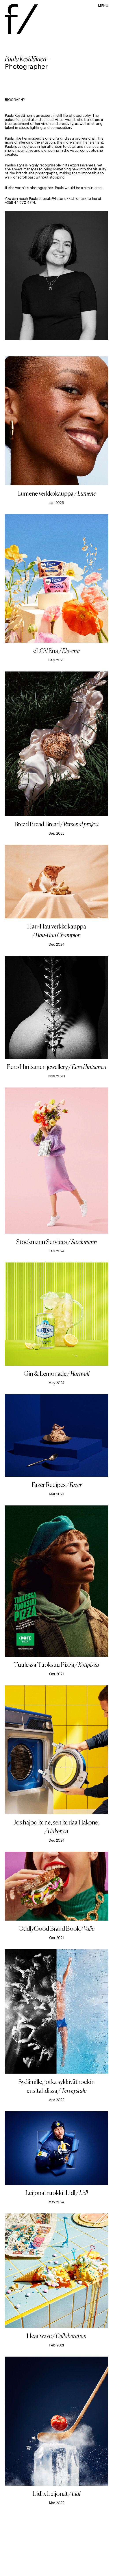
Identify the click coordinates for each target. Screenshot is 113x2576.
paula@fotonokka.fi (59, 199)
